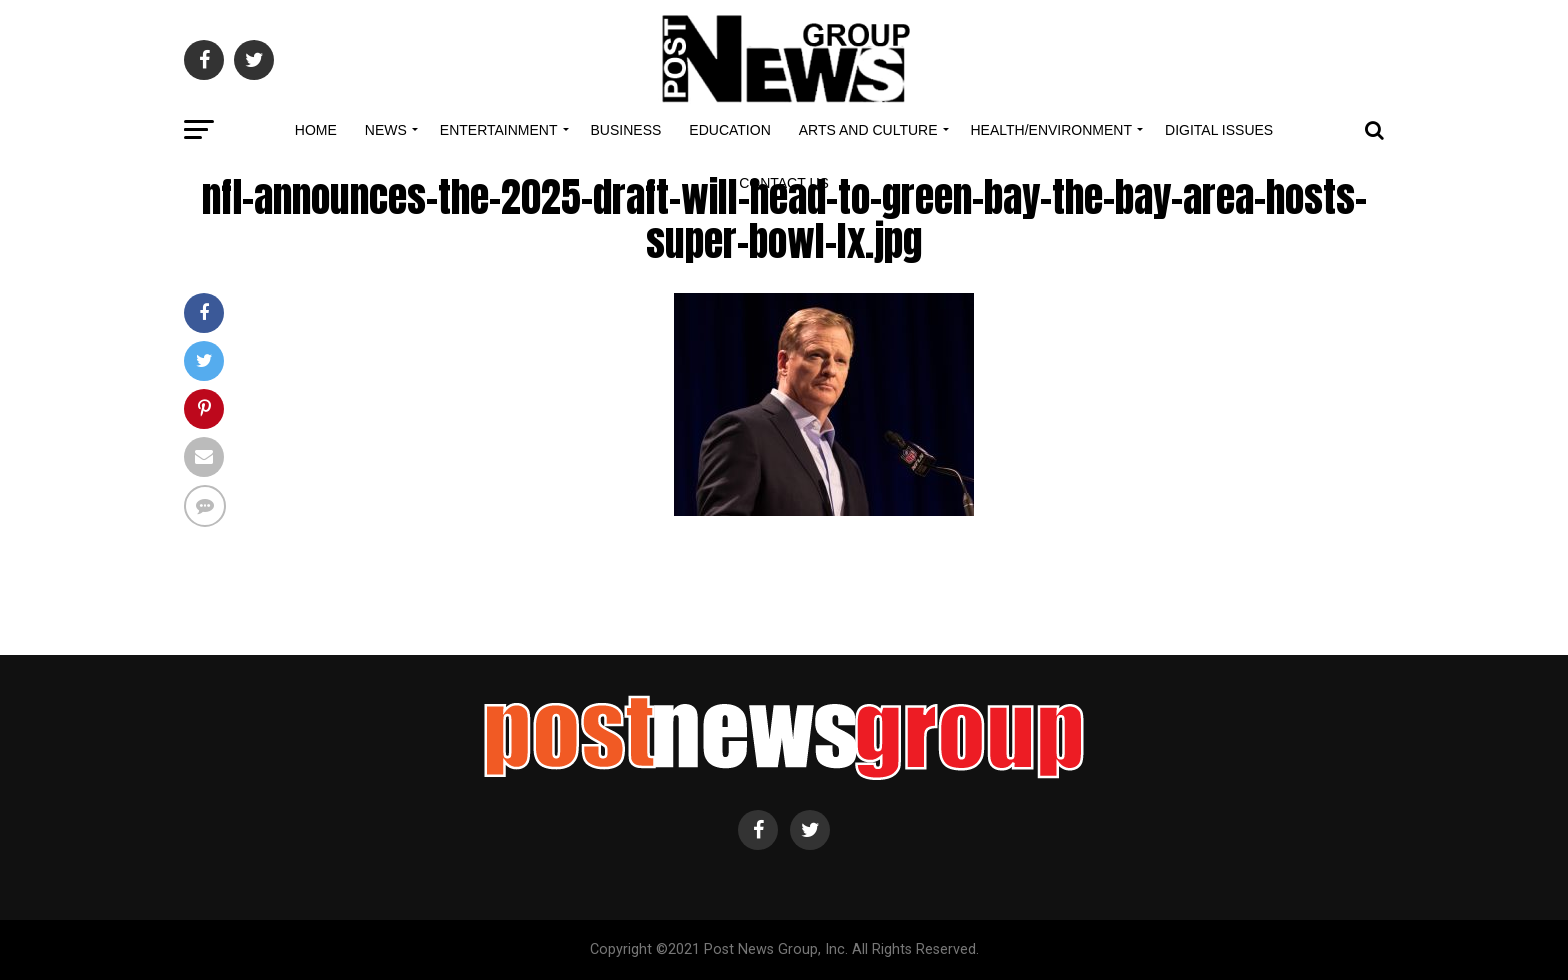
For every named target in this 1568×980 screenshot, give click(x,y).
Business (626, 130)
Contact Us (784, 183)
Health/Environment (1052, 130)
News (386, 130)
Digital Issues (1219, 130)
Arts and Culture (868, 130)
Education (729, 130)
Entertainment (499, 130)
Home (316, 130)
